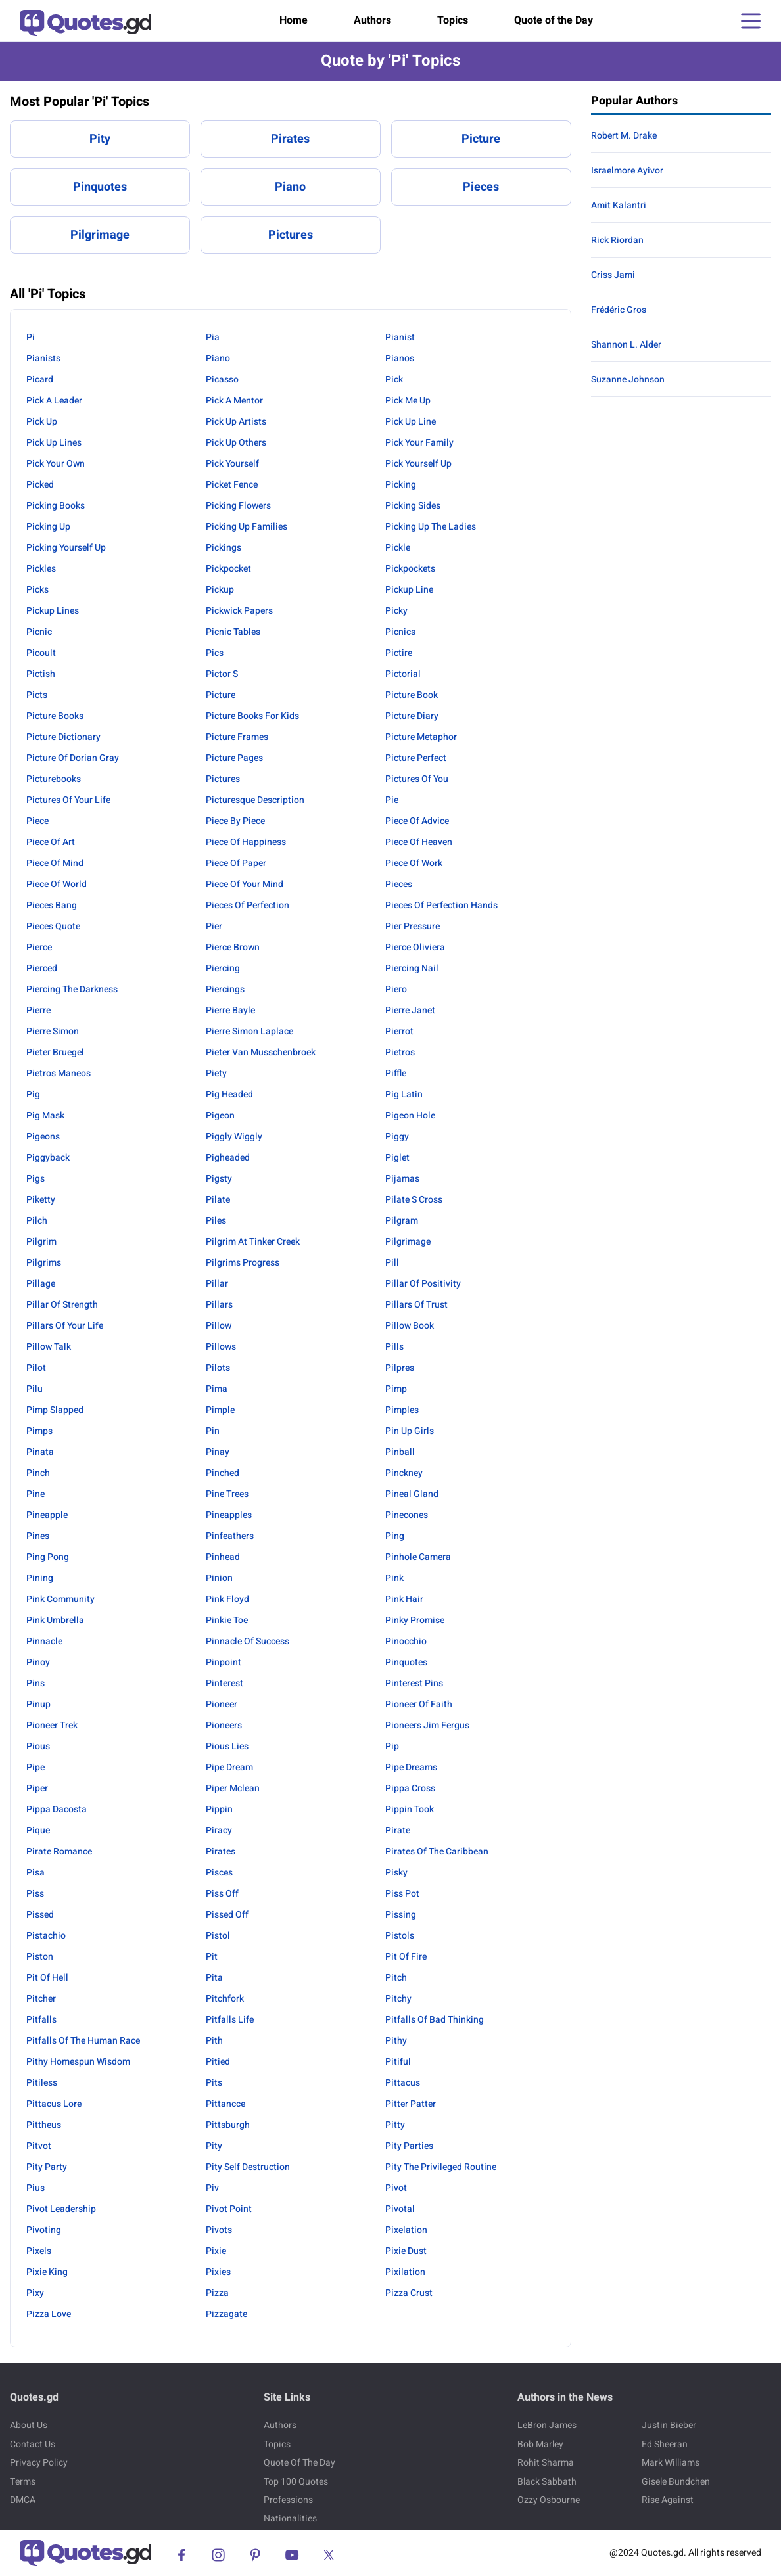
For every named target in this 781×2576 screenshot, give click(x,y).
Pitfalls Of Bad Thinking (434, 2020)
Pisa (35, 1872)
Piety (216, 1073)
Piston (39, 1957)
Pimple (220, 1410)
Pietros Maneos (58, 1073)
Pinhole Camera (418, 1557)
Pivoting (43, 2230)
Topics (452, 20)
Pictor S (222, 674)
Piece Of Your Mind (244, 884)
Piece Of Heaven (418, 842)
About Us (28, 2425)
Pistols (399, 1936)
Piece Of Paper (236, 863)
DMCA (23, 2500)
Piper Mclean (233, 1788)
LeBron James (547, 2425)
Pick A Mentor (234, 400)
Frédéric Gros (618, 310)
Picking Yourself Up (66, 548)
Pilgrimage (100, 235)
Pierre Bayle (230, 1010)
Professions (288, 2500)
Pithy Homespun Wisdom (78, 2062)
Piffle (395, 1073)
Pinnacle (44, 1641)
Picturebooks (53, 779)
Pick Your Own (55, 464)
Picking (400, 485)
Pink (394, 1578)
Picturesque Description (255, 800)
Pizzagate (226, 2314)
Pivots (219, 2230)
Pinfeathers (230, 1536)
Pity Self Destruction (248, 2167)
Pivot (396, 2188)
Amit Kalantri (618, 205)
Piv (212, 2188)
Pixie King (47, 2272)
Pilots (218, 1368)
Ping (394, 1536)
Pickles (41, 569)
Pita (214, 1978)
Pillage (40, 1284)
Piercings (225, 989)
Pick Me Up (408, 400)
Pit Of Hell (47, 1978)
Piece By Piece (235, 821)
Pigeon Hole (410, 1115)
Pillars (219, 1305)
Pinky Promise (414, 1620)
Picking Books (55, 506)
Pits (214, 2083)
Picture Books (54, 716)
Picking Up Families (246, 527)
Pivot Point (229, 2209)
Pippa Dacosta (56, 1809)
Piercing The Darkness (72, 989)
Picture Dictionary (63, 737)
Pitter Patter (410, 2104)
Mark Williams (670, 2463)
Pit (212, 1957)
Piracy (219, 1830)
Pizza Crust (409, 2293)
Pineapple (47, 1515)
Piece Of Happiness (246, 842)
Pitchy (398, 1999)
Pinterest (224, 1683)
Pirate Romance (59, 1851)
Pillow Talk (48, 1347)
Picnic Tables (233, 632)
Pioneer (221, 1704)
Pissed (40, 1914)
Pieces (481, 187)
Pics (215, 653)
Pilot (36, 1368)
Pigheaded (228, 1157)
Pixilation (405, 2272)
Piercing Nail (411, 968)
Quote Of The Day (299, 2463)
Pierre (38, 1010)
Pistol (218, 1936)
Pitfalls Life (230, 2020)
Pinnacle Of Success (247, 1641)
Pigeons (43, 1136)
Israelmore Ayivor (627, 170)
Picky (396, 611)
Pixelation (406, 2230)
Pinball (400, 1452)
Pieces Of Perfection (247, 905)
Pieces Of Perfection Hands (441, 905)
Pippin (219, 1809)
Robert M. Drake (624, 136)
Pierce (39, 947)
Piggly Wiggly (234, 1136)
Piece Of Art (50, 842)
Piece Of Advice (417, 821)
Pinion (219, 1578)
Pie (391, 800)
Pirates (290, 139)
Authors (372, 20)
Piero (396, 989)
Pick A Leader (54, 400)
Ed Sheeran (665, 2444)
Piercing (223, 968)
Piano (290, 187)
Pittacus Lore (54, 2104)
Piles (216, 1221)
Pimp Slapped (54, 1410)
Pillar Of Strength (62, 1305)
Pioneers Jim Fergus (427, 1725)
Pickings (223, 548)
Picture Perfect (415, 758)
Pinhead (223, 1557)
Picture (481, 139)
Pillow (218, 1326)
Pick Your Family (419, 442)
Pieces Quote (53, 926)
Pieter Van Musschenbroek (261, 1052)
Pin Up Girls (409, 1431)
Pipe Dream (229, 1767)
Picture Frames (237, 737)
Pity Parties (409, 2146)
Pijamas (402, 1178)
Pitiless (41, 2083)
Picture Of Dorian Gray (72, 758)
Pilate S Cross (413, 1200)
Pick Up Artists (236, 421)
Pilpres (399, 1368)
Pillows (221, 1347)
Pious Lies (227, 1746)
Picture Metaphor (421, 737)
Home (293, 20)
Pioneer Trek (52, 1725)
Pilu (34, 1389)
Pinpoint (223, 1662)
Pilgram (401, 1221)
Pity (99, 139)
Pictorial (403, 674)
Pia (213, 337)
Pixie (216, 2251)
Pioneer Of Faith (418, 1704)
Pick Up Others (236, 442)
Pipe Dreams (411, 1767)
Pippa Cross (410, 1788)
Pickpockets (410, 569)
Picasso (222, 379)
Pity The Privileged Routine (440, 2167)
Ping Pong (47, 1557)
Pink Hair (404, 1599)
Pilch (36, 1221)
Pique (38, 1830)
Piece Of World (56, 884)
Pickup (220, 590)
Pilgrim (41, 1242)
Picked (40, 485)
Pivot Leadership (61, 2209)
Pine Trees (227, 1494)
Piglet (397, 1157)
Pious (38, 1746)
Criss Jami (613, 275)
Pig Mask (45, 1115)
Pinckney (404, 1473)
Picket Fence (232, 485)
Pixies (218, 2272)
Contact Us (32, 2444)
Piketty (40, 1200)
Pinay (217, 1452)
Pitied (218, 2062)
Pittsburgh (228, 2125)
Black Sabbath (547, 2482)
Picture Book (411, 695)
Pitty (395, 2125)
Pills (394, 1347)
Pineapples (229, 1515)
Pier (214, 926)
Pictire (398, 653)
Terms (23, 2482)
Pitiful (398, 2062)
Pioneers (224, 1725)
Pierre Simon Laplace (249, 1031)
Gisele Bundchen (676, 2482)
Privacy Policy (39, 2463)
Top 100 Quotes (296, 2482)
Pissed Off (227, 1914)
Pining (39, 1578)
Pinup (38, 1704)
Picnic (39, 632)
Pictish (40, 674)
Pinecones (406, 1515)
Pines (37, 1536)
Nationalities (290, 2518)
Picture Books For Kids (252, 716)
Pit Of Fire (406, 1957)
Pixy (35, 2293)
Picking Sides (412, 506)
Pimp (396, 1389)
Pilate (218, 1200)
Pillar (217, 1284)
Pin (213, 1431)
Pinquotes (100, 187)
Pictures (290, 235)
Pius (35, 2188)
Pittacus (402, 2083)
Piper (37, 1788)
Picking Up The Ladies (430, 527)
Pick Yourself (232, 464)
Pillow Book (409, 1326)
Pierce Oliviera (415, 947)
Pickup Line (409, 590)
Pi (30, 337)
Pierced (41, 968)
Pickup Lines (52, 611)
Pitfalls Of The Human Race (83, 2041)
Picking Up (48, 527)
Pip (392, 1746)
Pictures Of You (416, 779)
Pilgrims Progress (242, 1263)
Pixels (38, 2251)
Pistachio (46, 1936)
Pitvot (38, 2146)
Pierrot (399, 1031)
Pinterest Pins (414, 1683)
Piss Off (222, 1893)
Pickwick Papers (239, 611)
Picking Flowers (238, 506)
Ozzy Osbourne (548, 2500)
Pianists (43, 358)
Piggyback (48, 1157)
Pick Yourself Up (418, 464)
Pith (214, 2041)
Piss (35, 1893)
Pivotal (400, 2209)
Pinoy (38, 1662)
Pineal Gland (411, 1494)
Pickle (397, 548)
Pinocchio (406, 1641)
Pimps (39, 1431)
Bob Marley (540, 2444)
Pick (394, 379)
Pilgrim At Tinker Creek (253, 1242)
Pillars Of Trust (416, 1305)
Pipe (35, 1767)
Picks (37, 590)
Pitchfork (225, 1999)
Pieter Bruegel (55, 1052)
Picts (36, 695)
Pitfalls (41, 2020)
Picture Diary (411, 716)
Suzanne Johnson (628, 379)
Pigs (35, 1178)
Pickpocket (228, 569)
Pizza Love (48, 2314)
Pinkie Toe (227, 1620)
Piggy (397, 1136)
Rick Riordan (617, 240)
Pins (35, 1683)
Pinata (40, 1452)
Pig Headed (229, 1094)
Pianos (399, 358)
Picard (39, 379)
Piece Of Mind (54, 863)
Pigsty (219, 1178)
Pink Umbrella (55, 1620)
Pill (392, 1263)
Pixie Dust (406, 2251)
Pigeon (220, 1115)
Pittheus (43, 2125)
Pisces (219, 1872)
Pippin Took (409, 1809)
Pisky (396, 1872)
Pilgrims (43, 1263)
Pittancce (225, 2104)
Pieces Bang (51, 905)
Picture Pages (234, 758)
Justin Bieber (669, 2425)
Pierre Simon (52, 1031)
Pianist (400, 337)
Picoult (41, 653)
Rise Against (668, 2500)
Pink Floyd (227, 1599)
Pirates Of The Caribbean (436, 1851)
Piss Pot (402, 1893)
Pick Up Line (410, 421)
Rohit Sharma (545, 2463)
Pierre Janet (410, 1010)
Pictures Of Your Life (68, 800)
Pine (35, 1494)
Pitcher (41, 1999)
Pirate (397, 1830)
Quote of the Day (553, 20)
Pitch (396, 1978)
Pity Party (46, 2167)
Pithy (396, 2041)
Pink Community (60, 1599)
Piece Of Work (413, 863)
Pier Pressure (412, 926)
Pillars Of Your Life (64, 1326)
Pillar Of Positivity (423, 1284)
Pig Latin (404, 1094)
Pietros (400, 1052)
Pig (33, 1094)
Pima (216, 1389)
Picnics (400, 632)
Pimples (402, 1410)
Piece (37, 821)
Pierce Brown (233, 947)
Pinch (38, 1473)
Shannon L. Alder (626, 345)
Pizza (217, 2293)
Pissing (400, 1914)
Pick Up (41, 421)
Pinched (222, 1473)
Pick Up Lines (54, 442)
